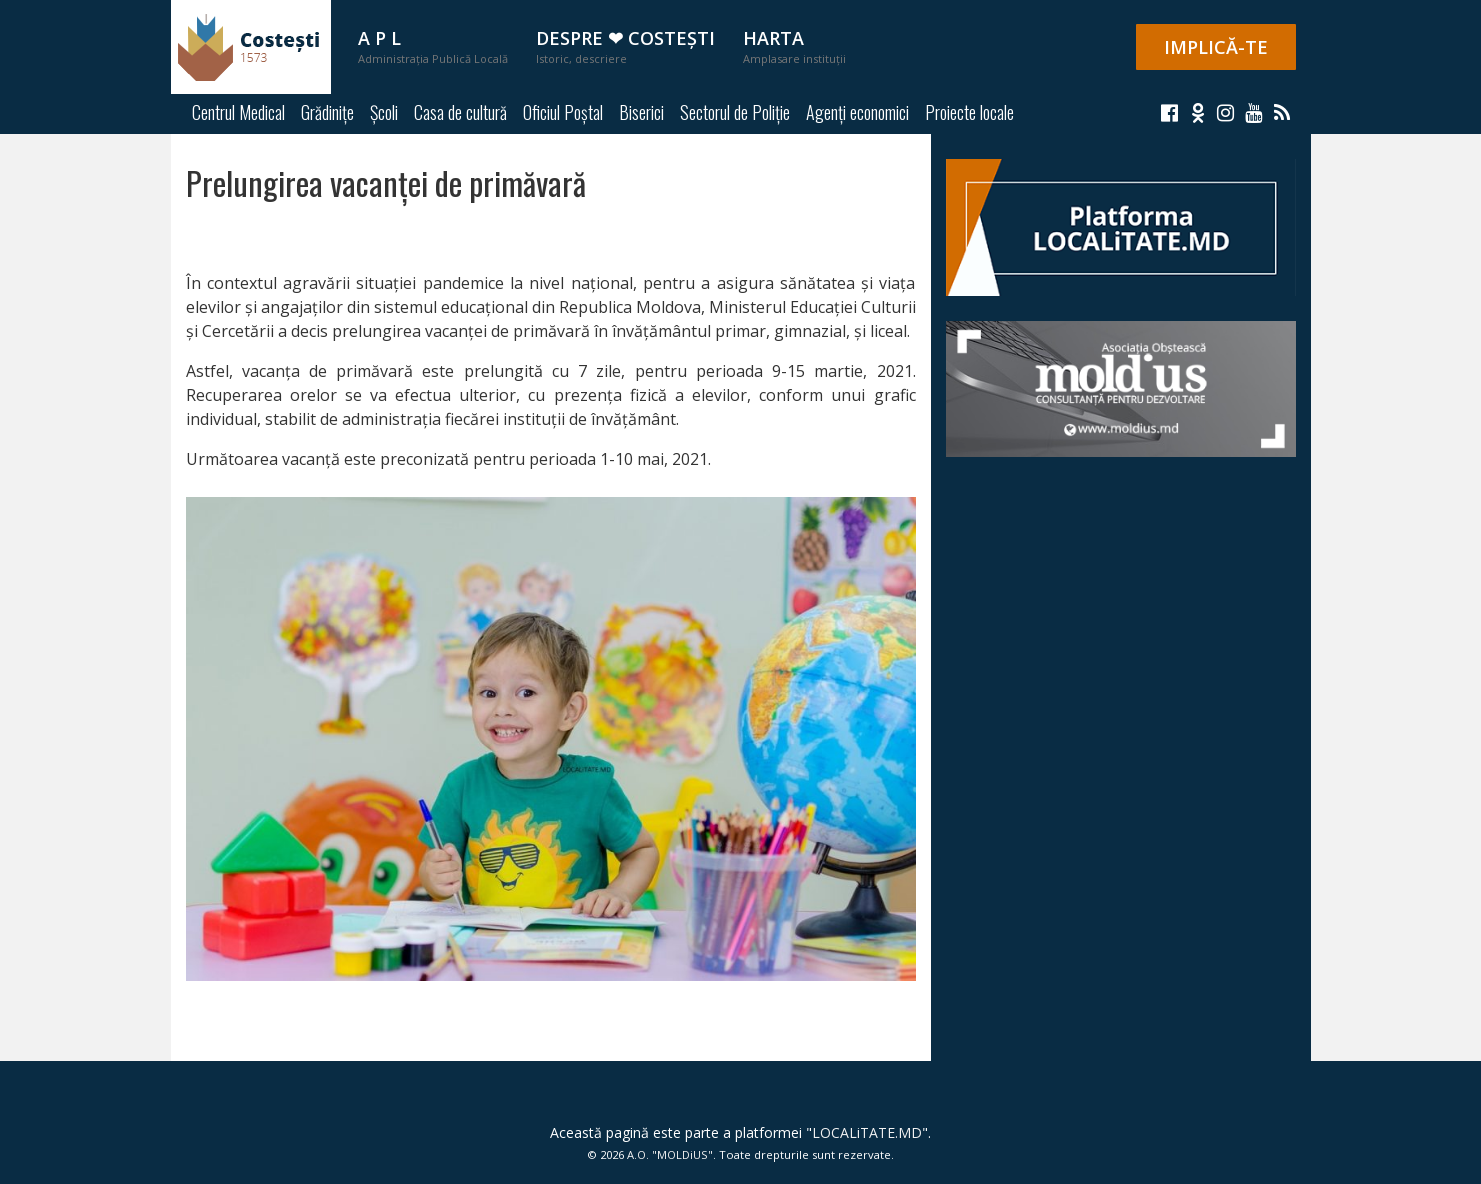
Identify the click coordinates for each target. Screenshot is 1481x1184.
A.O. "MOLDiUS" (670, 1154)
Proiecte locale (969, 112)
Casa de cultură (460, 112)
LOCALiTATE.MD (867, 1132)
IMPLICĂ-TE (1216, 47)
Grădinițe (327, 112)
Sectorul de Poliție (735, 112)
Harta (794, 46)
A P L (433, 46)
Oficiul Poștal (563, 112)
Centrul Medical (238, 112)
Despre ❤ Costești (625, 46)
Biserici (641, 112)
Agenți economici (857, 112)
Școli (384, 112)
